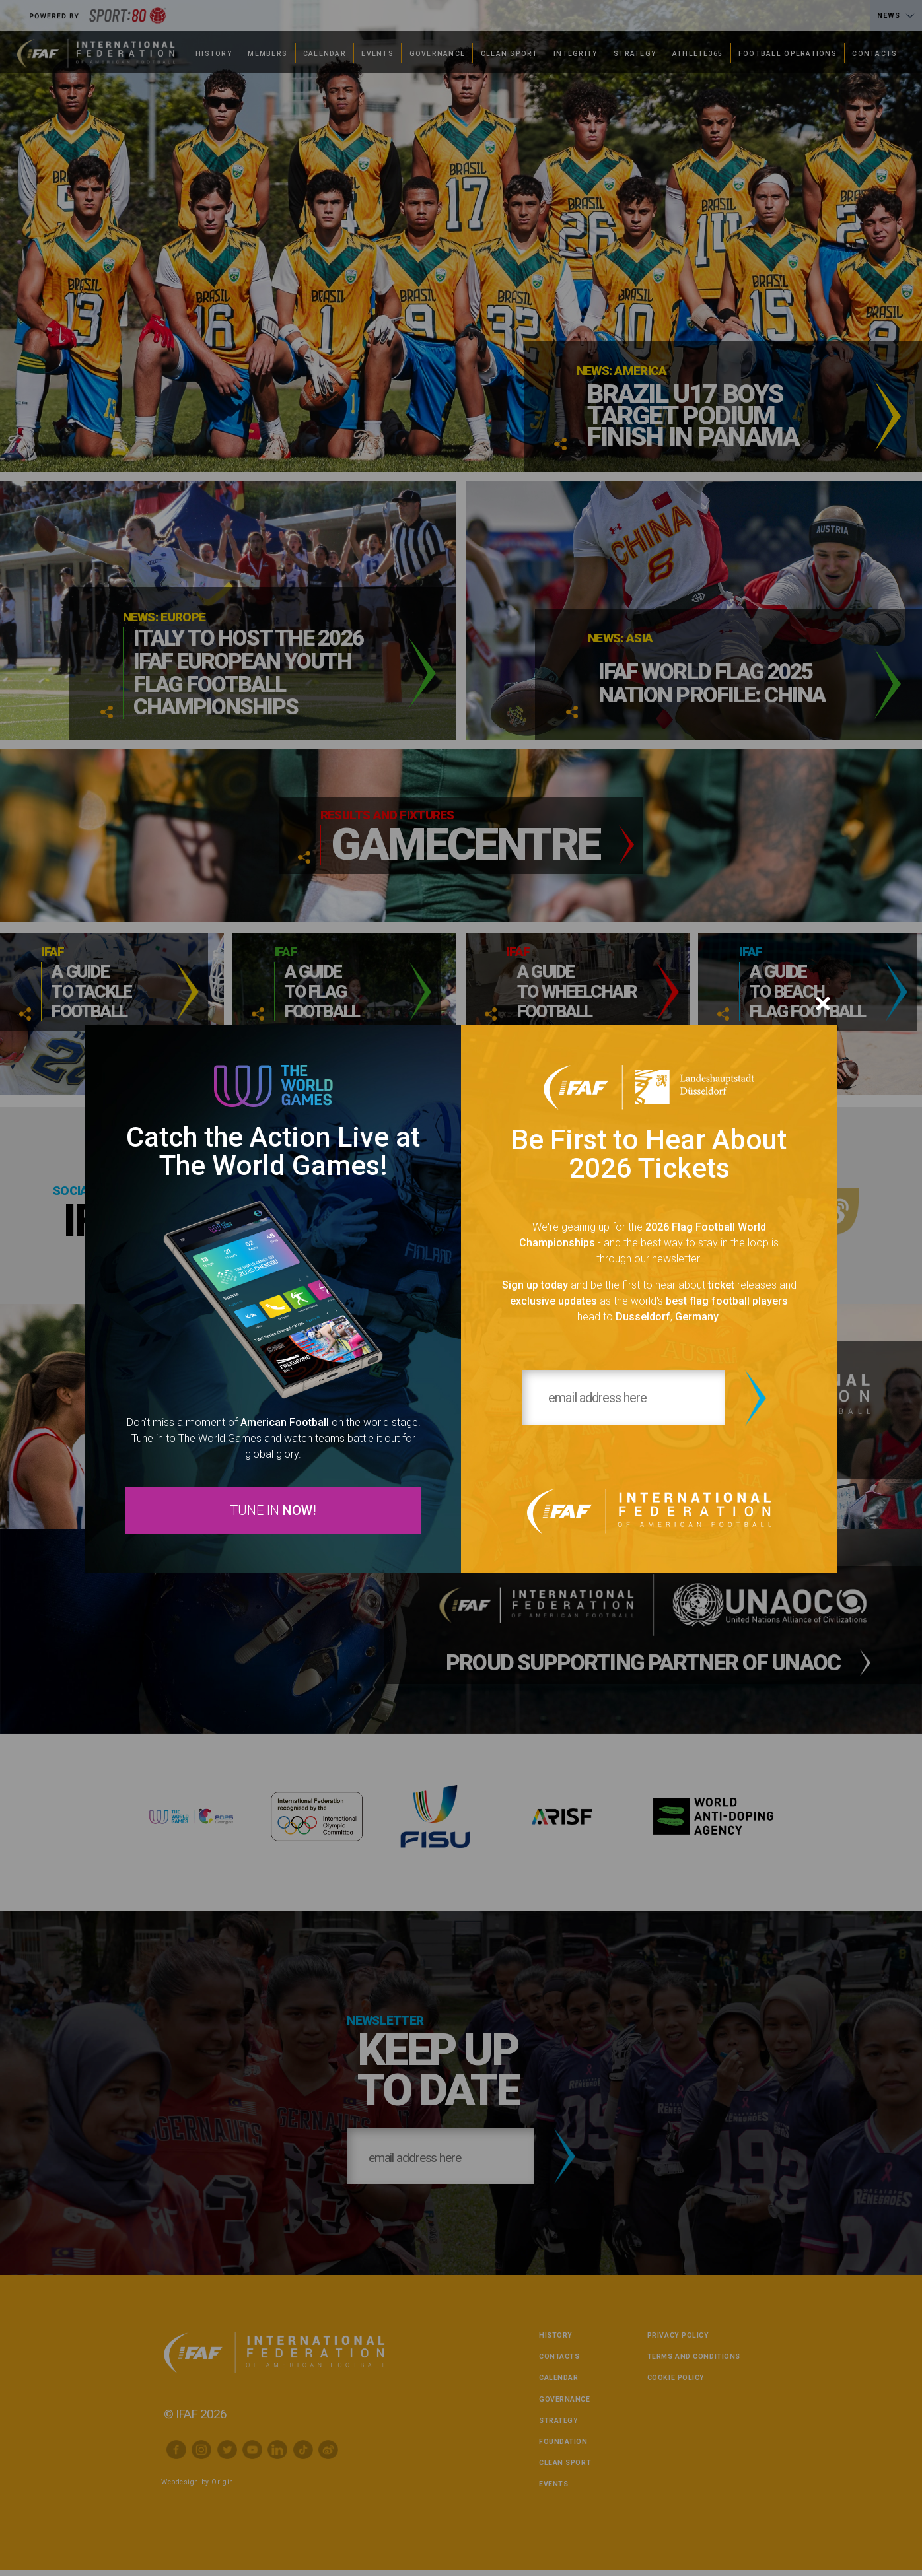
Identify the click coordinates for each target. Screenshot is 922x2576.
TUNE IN (273, 1511)
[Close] (822, 1001)
